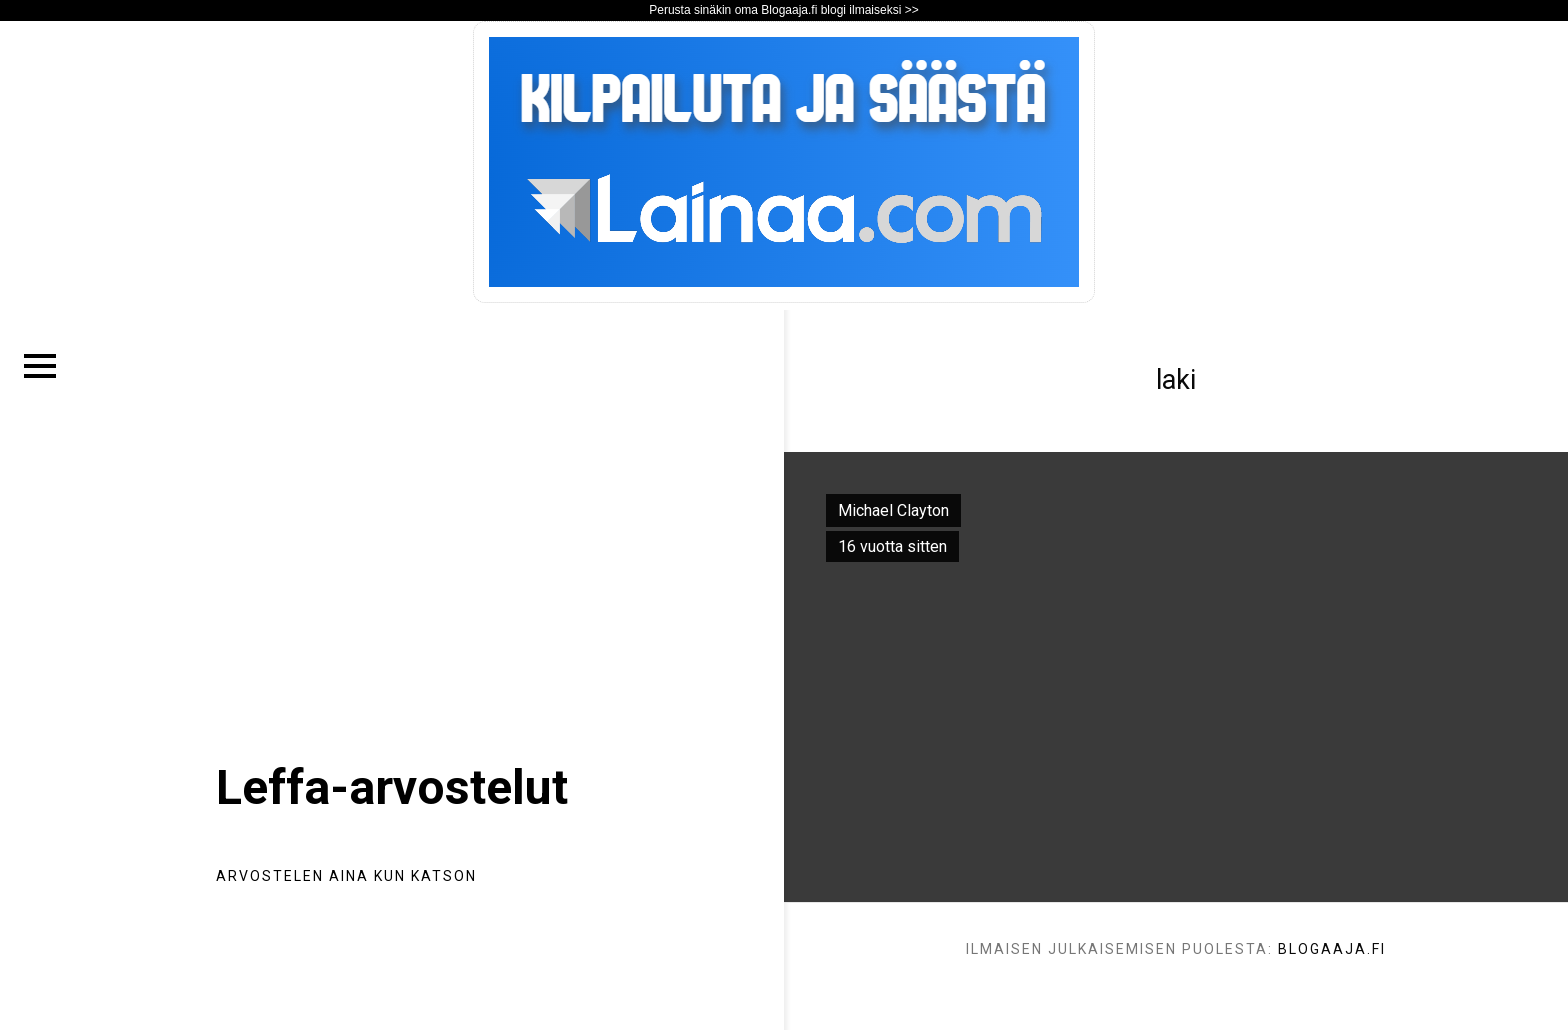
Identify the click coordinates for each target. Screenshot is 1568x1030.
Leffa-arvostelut (392, 787)
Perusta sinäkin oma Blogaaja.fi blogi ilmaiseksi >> (783, 10)
